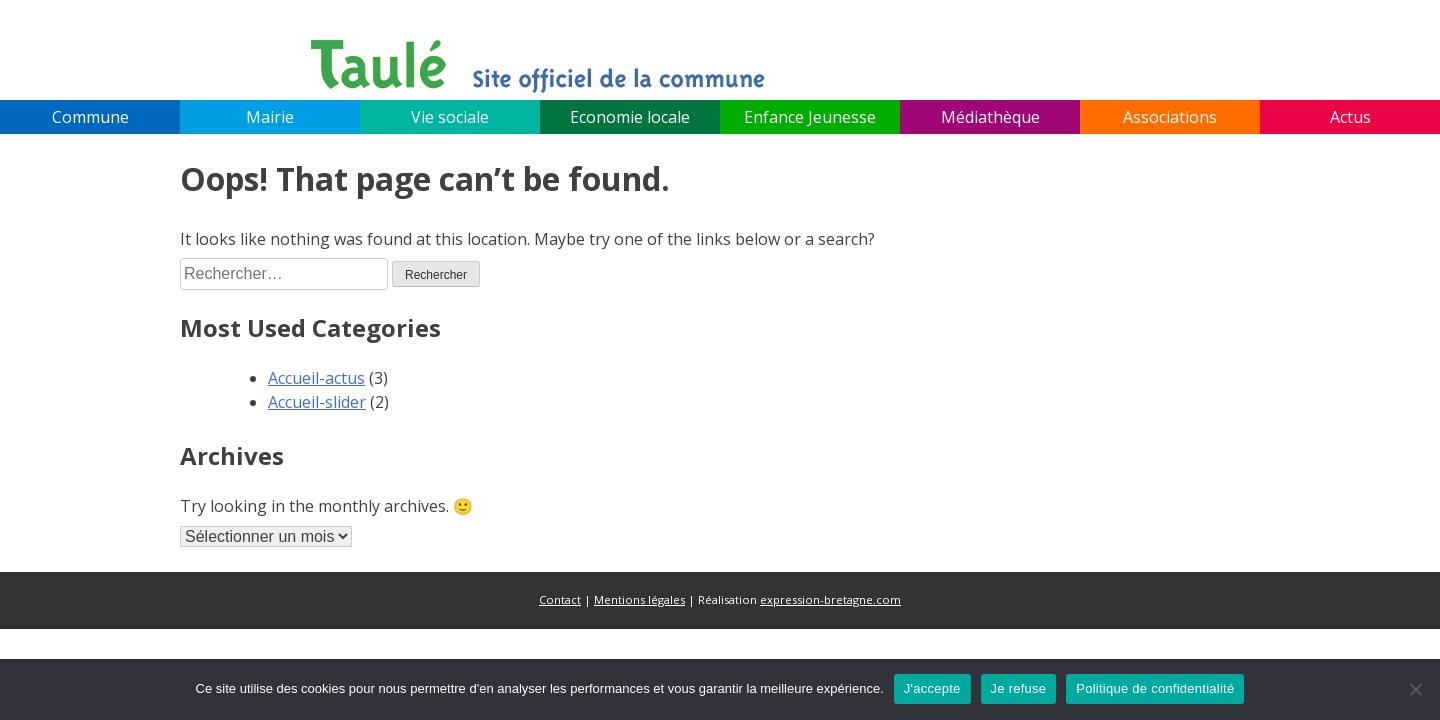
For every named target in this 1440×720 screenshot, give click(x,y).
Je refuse (1019, 688)
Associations (1170, 117)
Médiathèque (990, 117)
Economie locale (630, 117)
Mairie (270, 117)
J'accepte (932, 688)
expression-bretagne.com (830, 599)
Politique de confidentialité (1155, 688)
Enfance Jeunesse (810, 117)
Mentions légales (639, 599)
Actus (1350, 117)
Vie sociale (450, 117)
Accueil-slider (317, 402)
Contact (560, 599)
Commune (90, 117)
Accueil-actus (316, 378)
